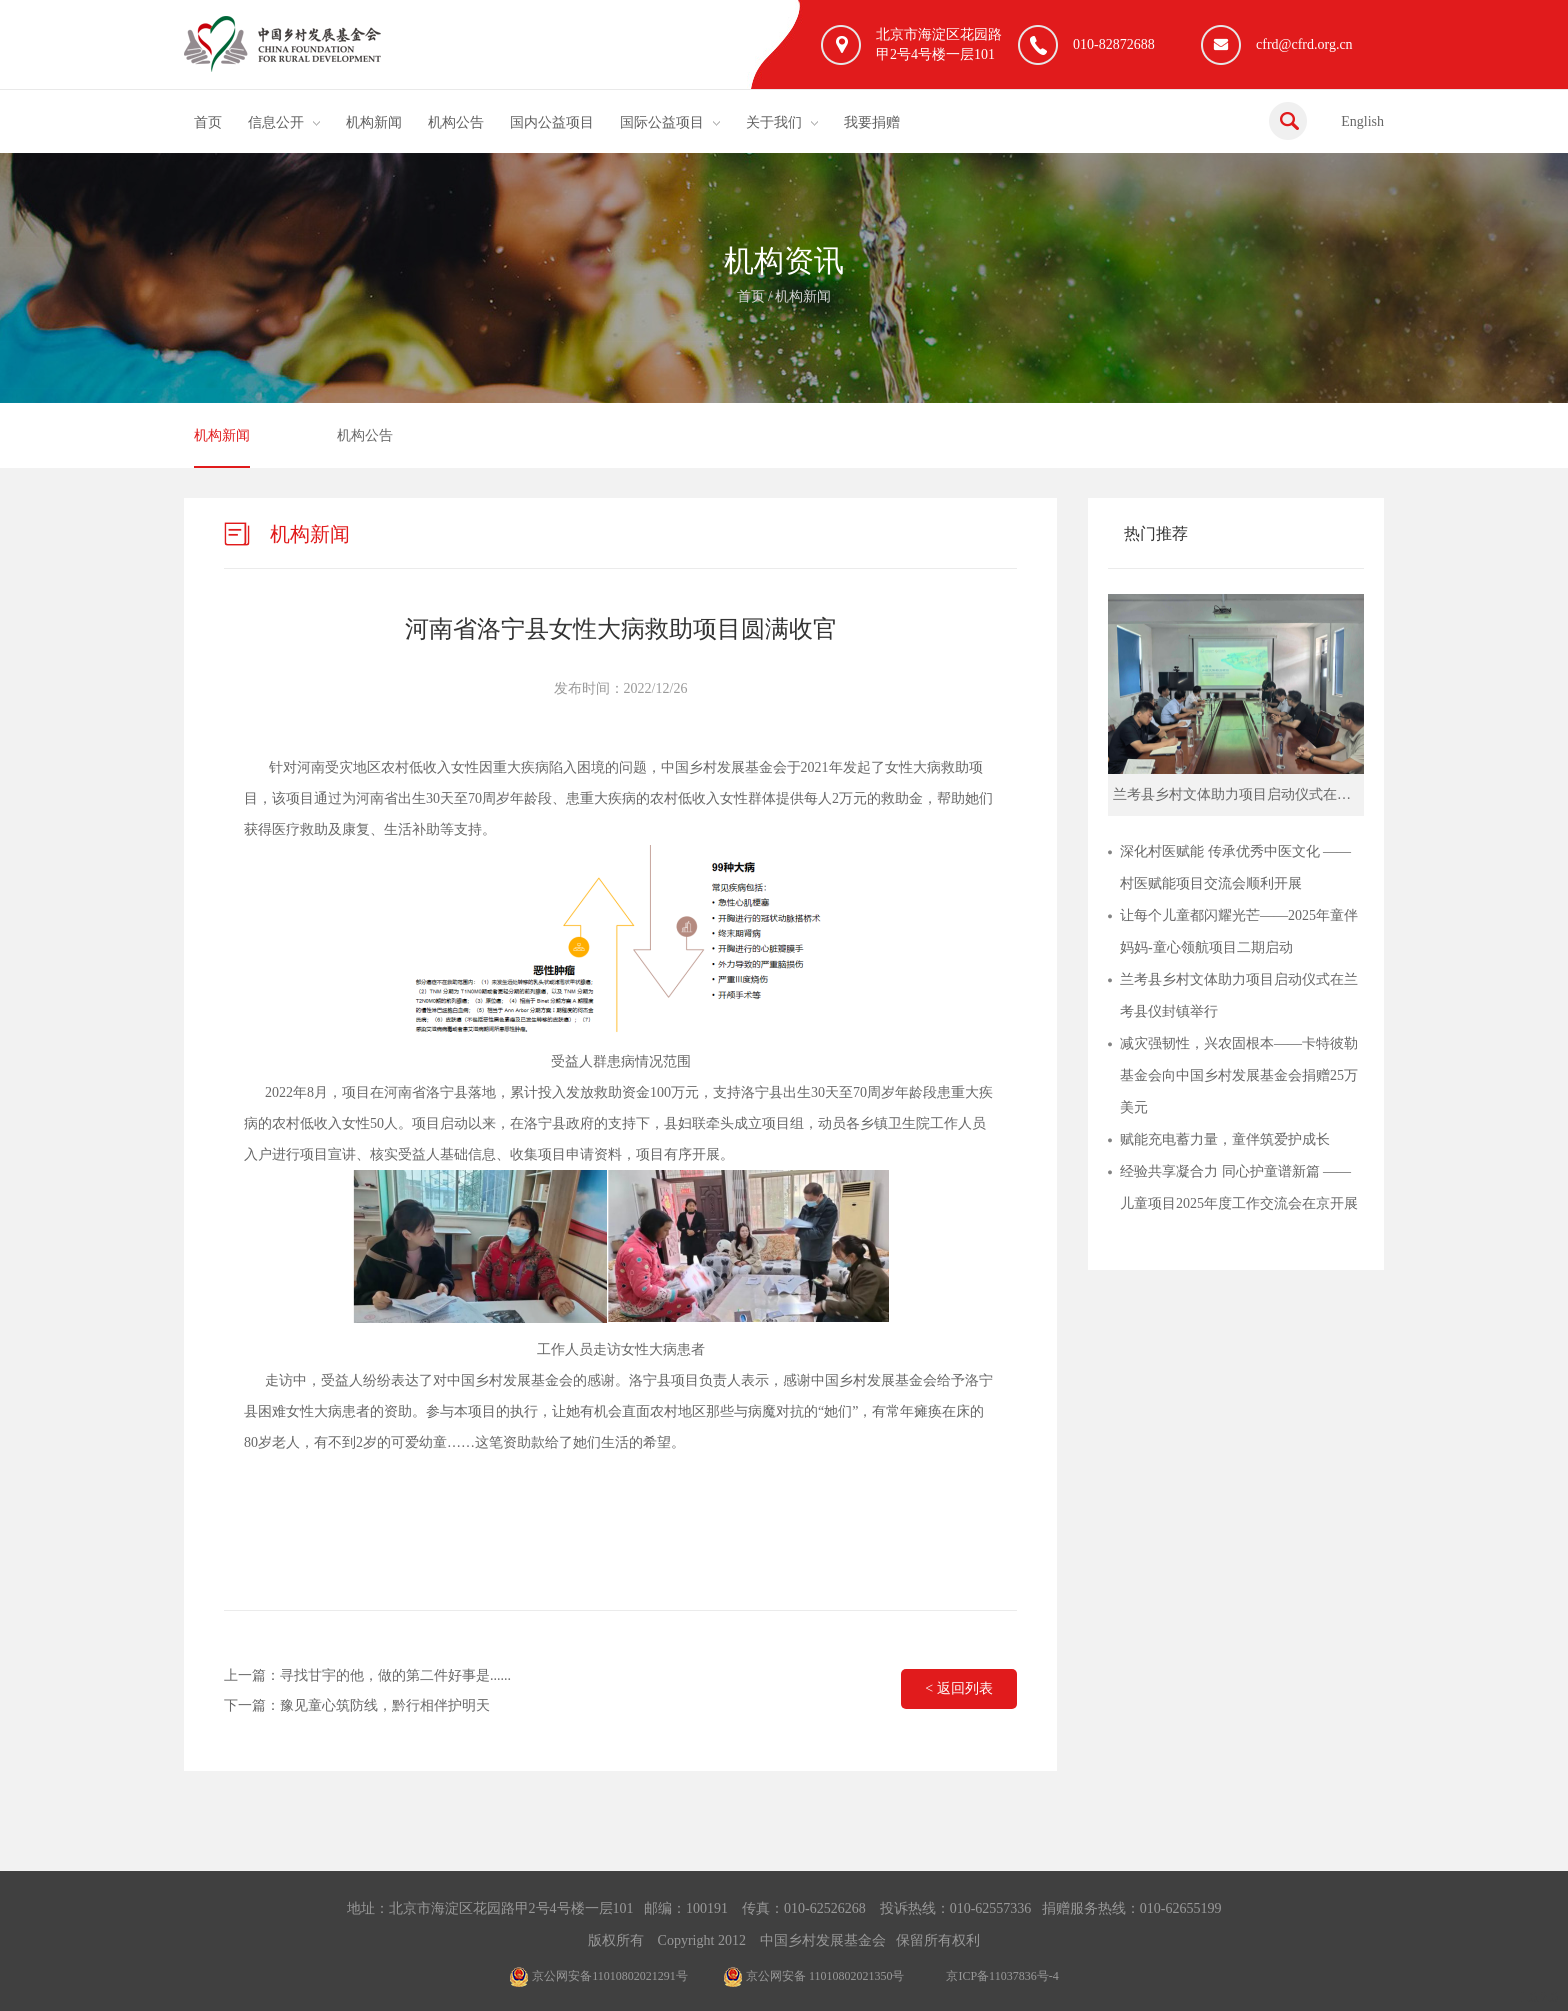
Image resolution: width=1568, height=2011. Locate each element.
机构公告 (456, 122)
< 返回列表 (958, 1688)
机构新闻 (374, 122)
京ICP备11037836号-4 (1002, 1976)
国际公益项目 (662, 122)
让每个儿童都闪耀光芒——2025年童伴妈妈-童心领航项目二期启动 (1239, 931)
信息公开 (276, 122)
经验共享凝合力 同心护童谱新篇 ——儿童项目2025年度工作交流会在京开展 (1239, 1187)
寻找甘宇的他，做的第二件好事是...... (395, 1675)
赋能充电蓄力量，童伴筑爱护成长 (1225, 1139)
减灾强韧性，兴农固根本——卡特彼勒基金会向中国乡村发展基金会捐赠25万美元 (1239, 1075)
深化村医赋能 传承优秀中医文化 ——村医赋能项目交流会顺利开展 (1235, 867)
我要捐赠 (872, 122)
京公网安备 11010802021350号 (814, 1976)
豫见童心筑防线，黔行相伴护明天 (385, 1705)
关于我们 (774, 122)
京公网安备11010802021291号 (598, 1976)
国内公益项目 (552, 122)
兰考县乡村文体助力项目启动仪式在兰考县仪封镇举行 (1239, 995)
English (1362, 121)
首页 (208, 122)
